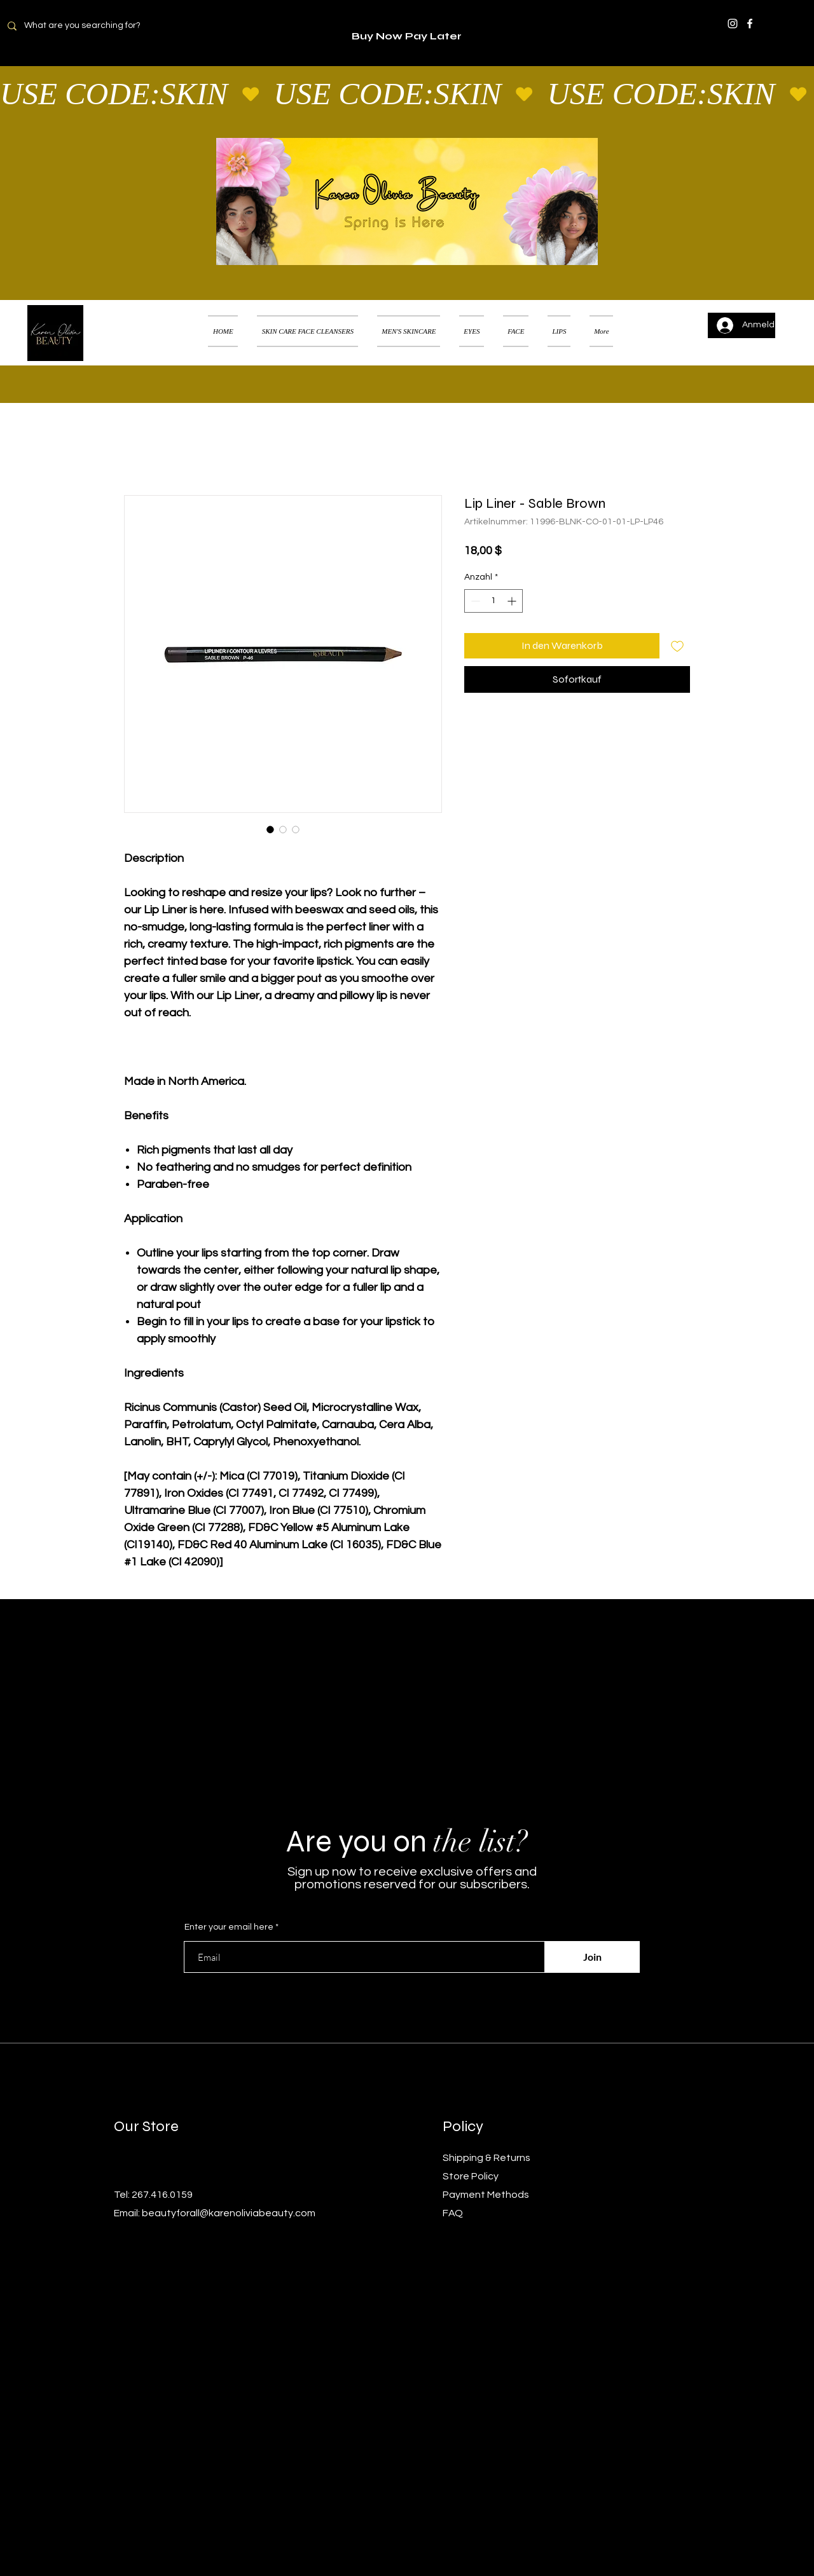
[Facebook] (749, 23)
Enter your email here (228, 1927)
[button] (785, 315)
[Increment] (513, 601)
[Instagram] (732, 23)
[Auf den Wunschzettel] (677, 645)
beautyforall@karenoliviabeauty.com (228, 2213)
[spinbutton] (493, 601)
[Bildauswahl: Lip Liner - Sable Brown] (270, 829)
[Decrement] (474, 601)
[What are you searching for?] (90, 26)
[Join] (592, 1957)
